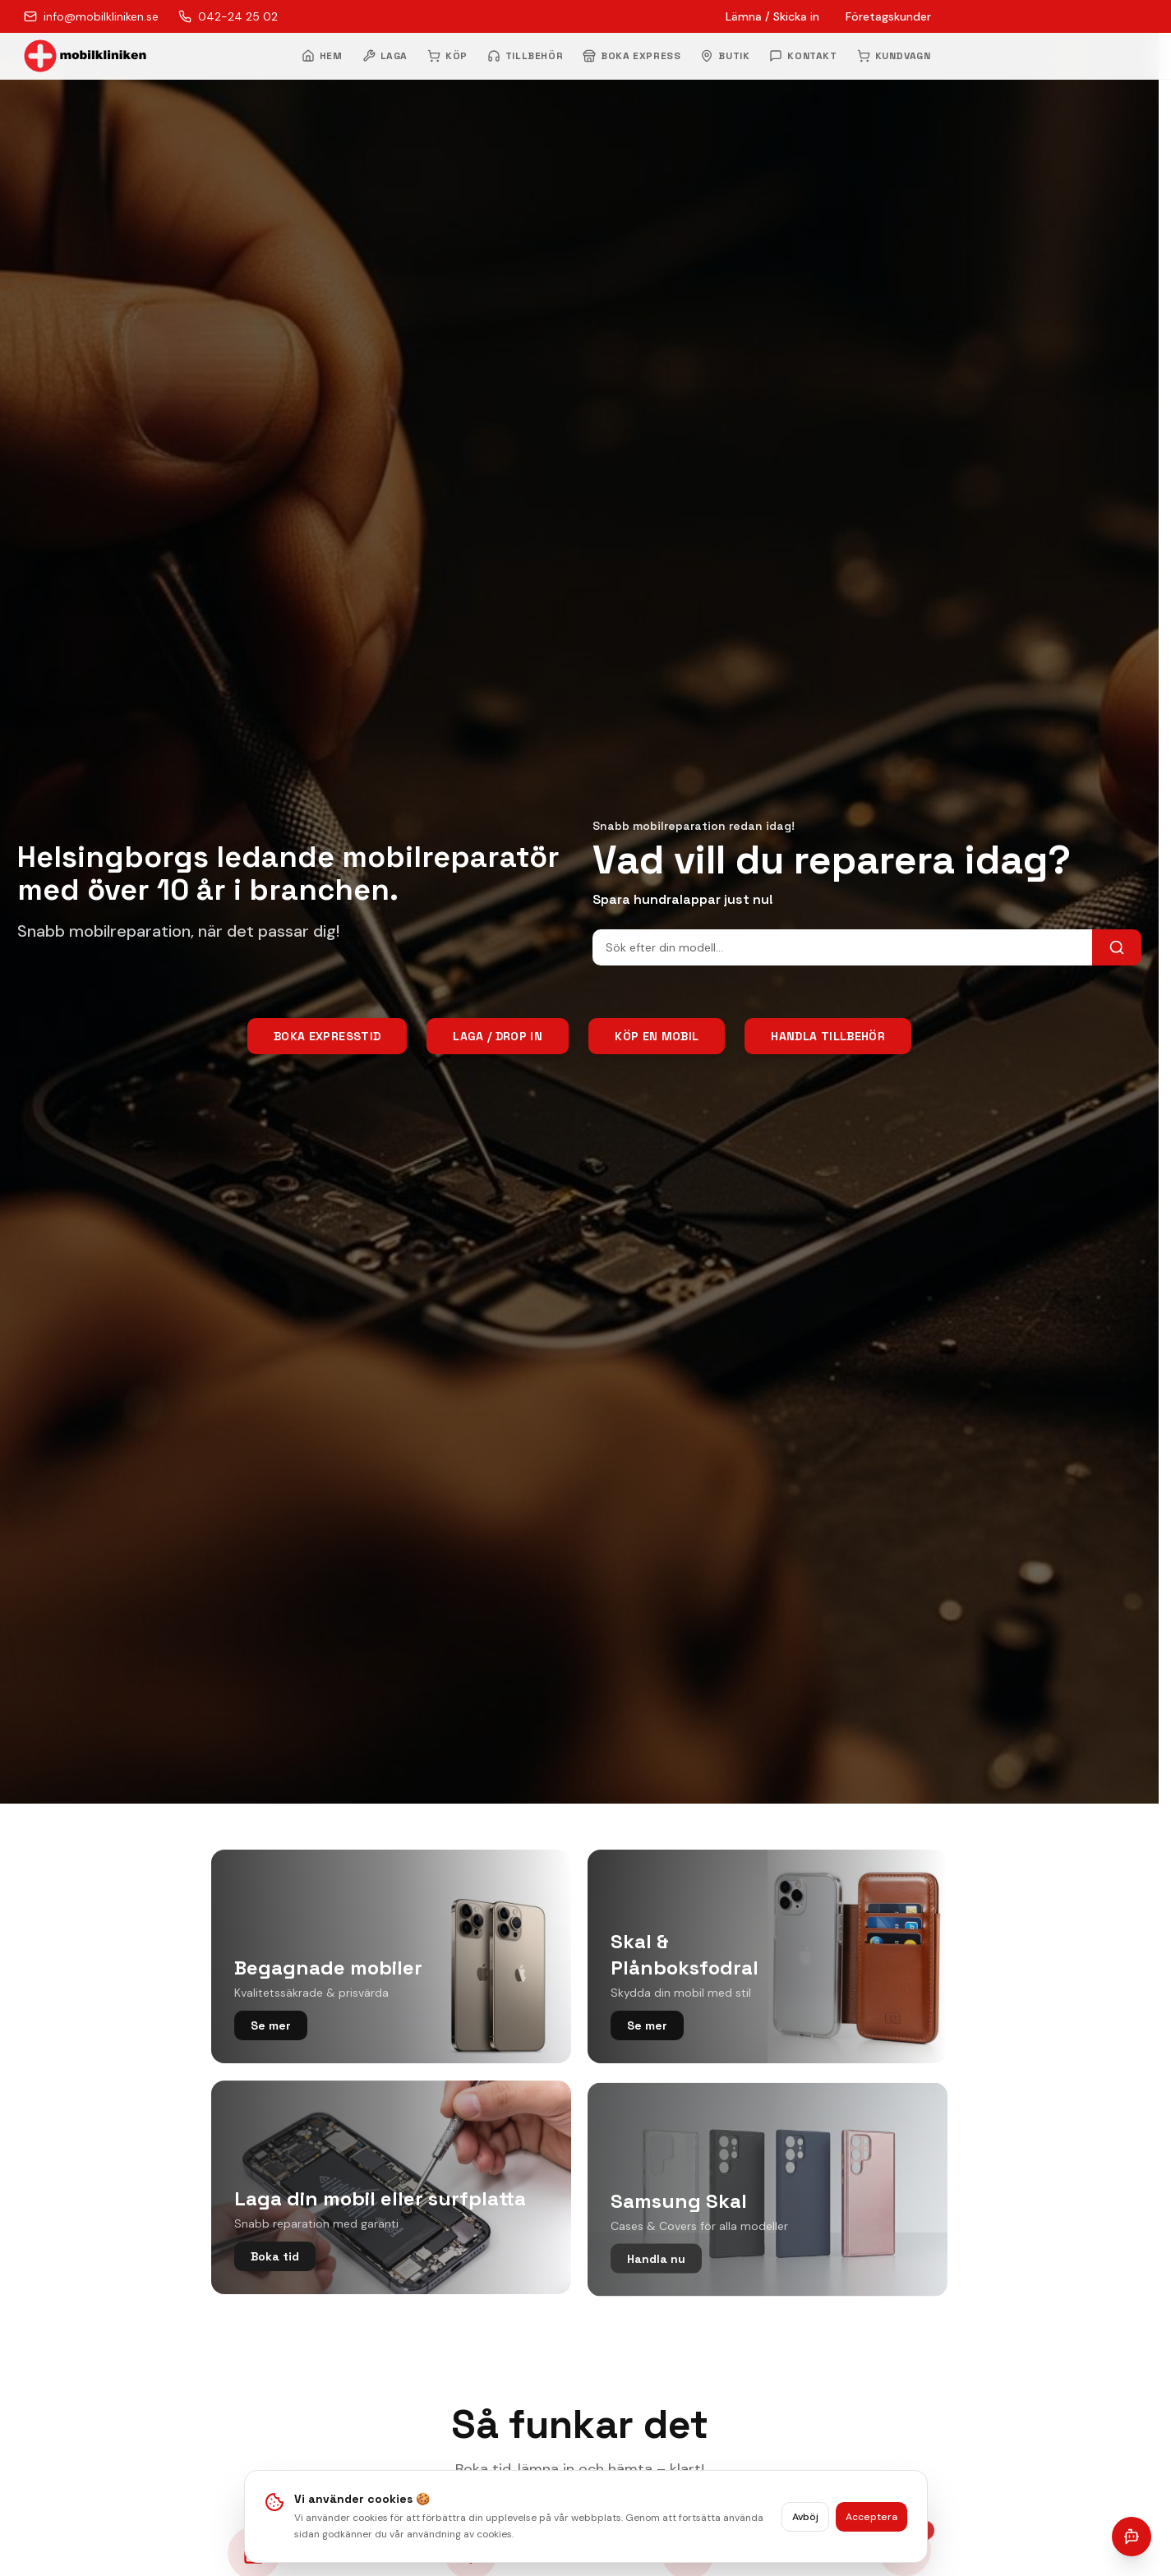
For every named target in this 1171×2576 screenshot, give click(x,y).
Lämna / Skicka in (772, 16)
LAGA (385, 55)
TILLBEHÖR (525, 55)
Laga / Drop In (497, 1036)
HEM (322, 55)
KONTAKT (803, 55)
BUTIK (724, 55)
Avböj (805, 2523)
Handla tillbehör (828, 1036)
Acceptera (871, 2523)
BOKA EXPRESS (631, 55)
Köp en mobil (656, 1036)
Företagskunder (888, 16)
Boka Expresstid (327, 1036)
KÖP (447, 55)
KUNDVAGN (894, 55)
